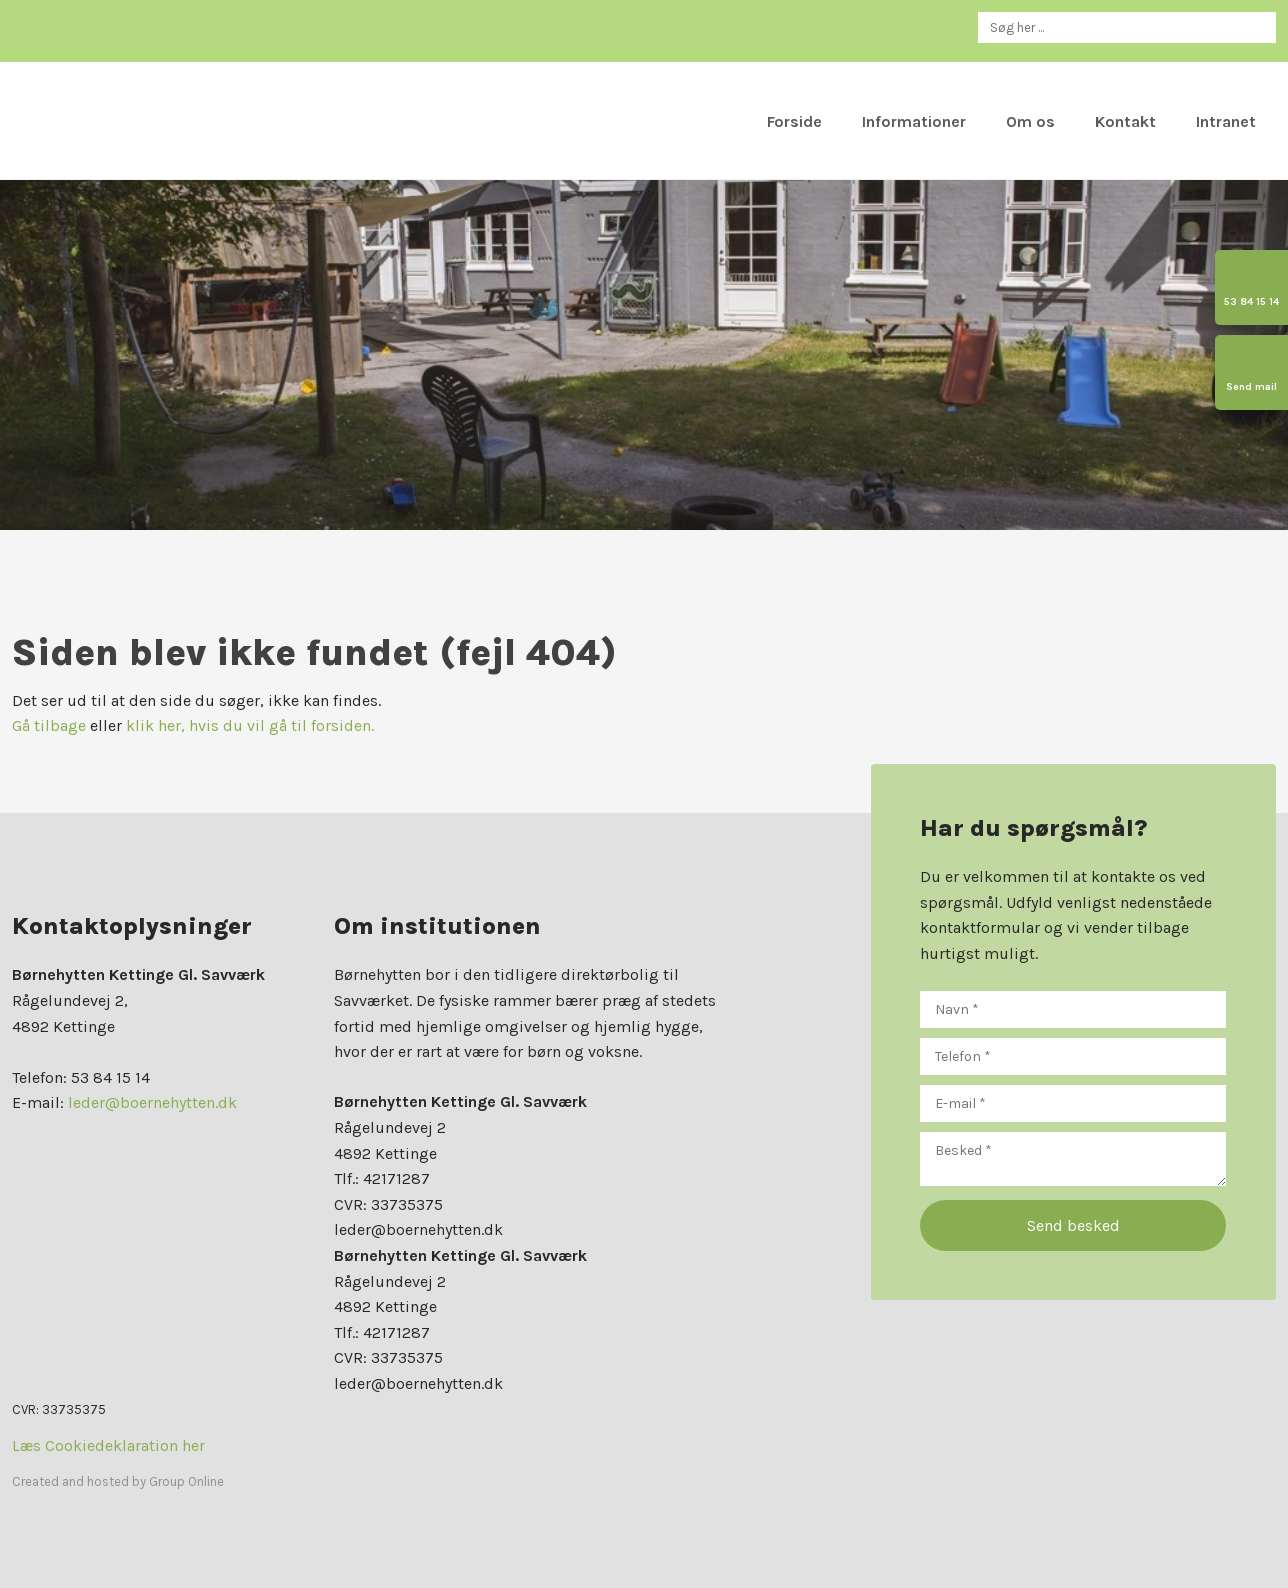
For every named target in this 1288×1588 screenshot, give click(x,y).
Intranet (1226, 121)
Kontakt (1125, 121)
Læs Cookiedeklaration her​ (108, 1445)
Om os (1030, 121)
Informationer (914, 121)
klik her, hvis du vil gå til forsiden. (250, 725)
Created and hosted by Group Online (118, 1481)
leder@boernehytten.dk (152, 1102)
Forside (794, 121)
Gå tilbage (49, 725)
